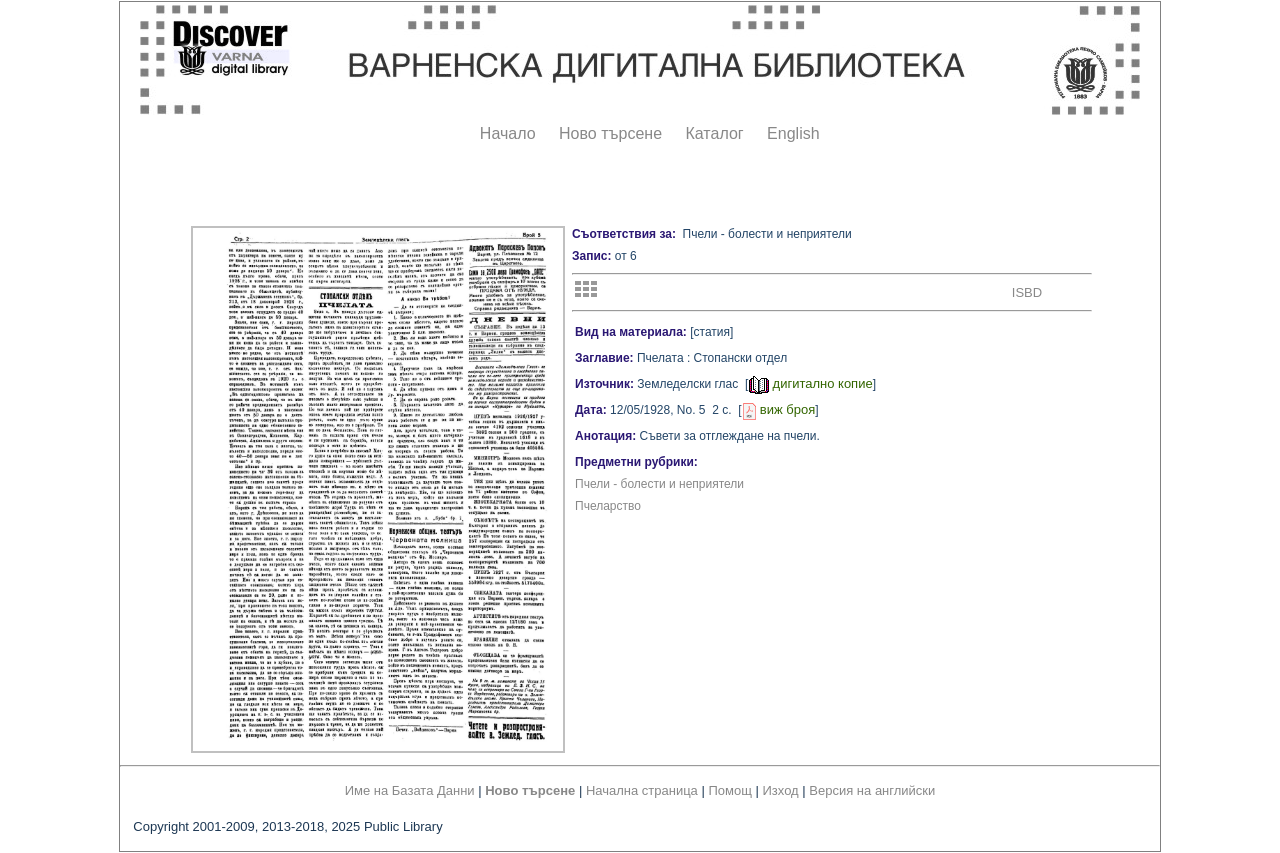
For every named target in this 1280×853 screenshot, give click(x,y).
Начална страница (642, 790)
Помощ (729, 790)
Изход (781, 790)
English (793, 133)
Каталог (714, 133)
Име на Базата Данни (410, 790)
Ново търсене (610, 133)
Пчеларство (608, 506)
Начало (508, 133)
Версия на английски (872, 790)
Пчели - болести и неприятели (659, 484)
